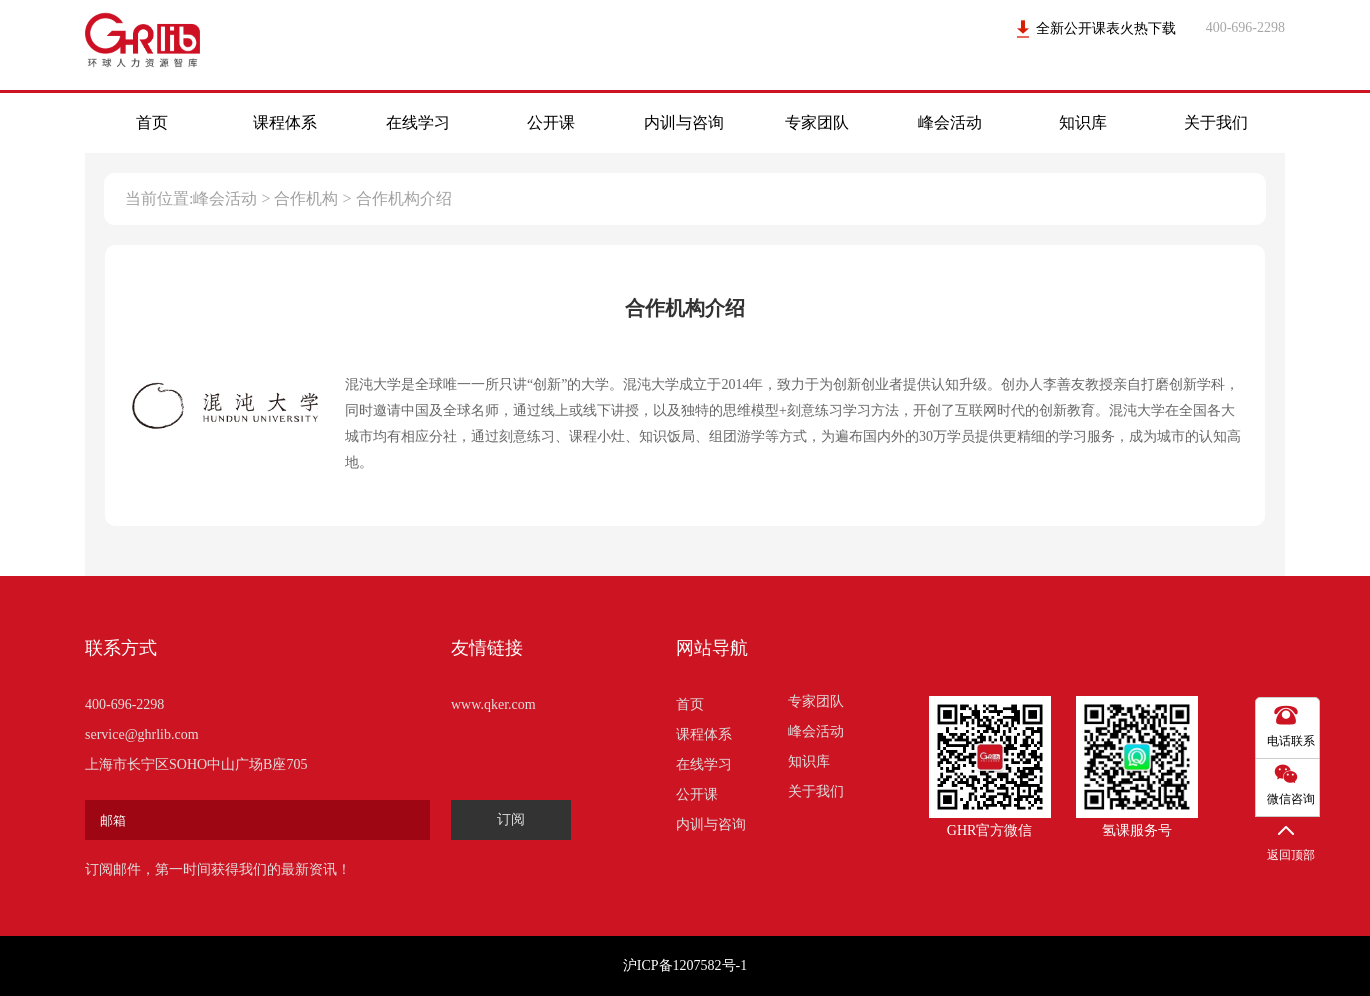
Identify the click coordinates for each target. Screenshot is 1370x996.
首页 (152, 122)
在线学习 (418, 122)
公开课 (551, 122)
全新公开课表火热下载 (1106, 28)
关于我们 (1216, 122)
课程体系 (285, 122)
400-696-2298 (124, 704)
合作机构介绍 (404, 198)
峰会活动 (950, 122)
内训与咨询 (684, 122)
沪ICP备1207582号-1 (685, 965)
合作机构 (306, 198)
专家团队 (817, 122)
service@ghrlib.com (142, 734)
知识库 (1083, 122)
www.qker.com (493, 704)
